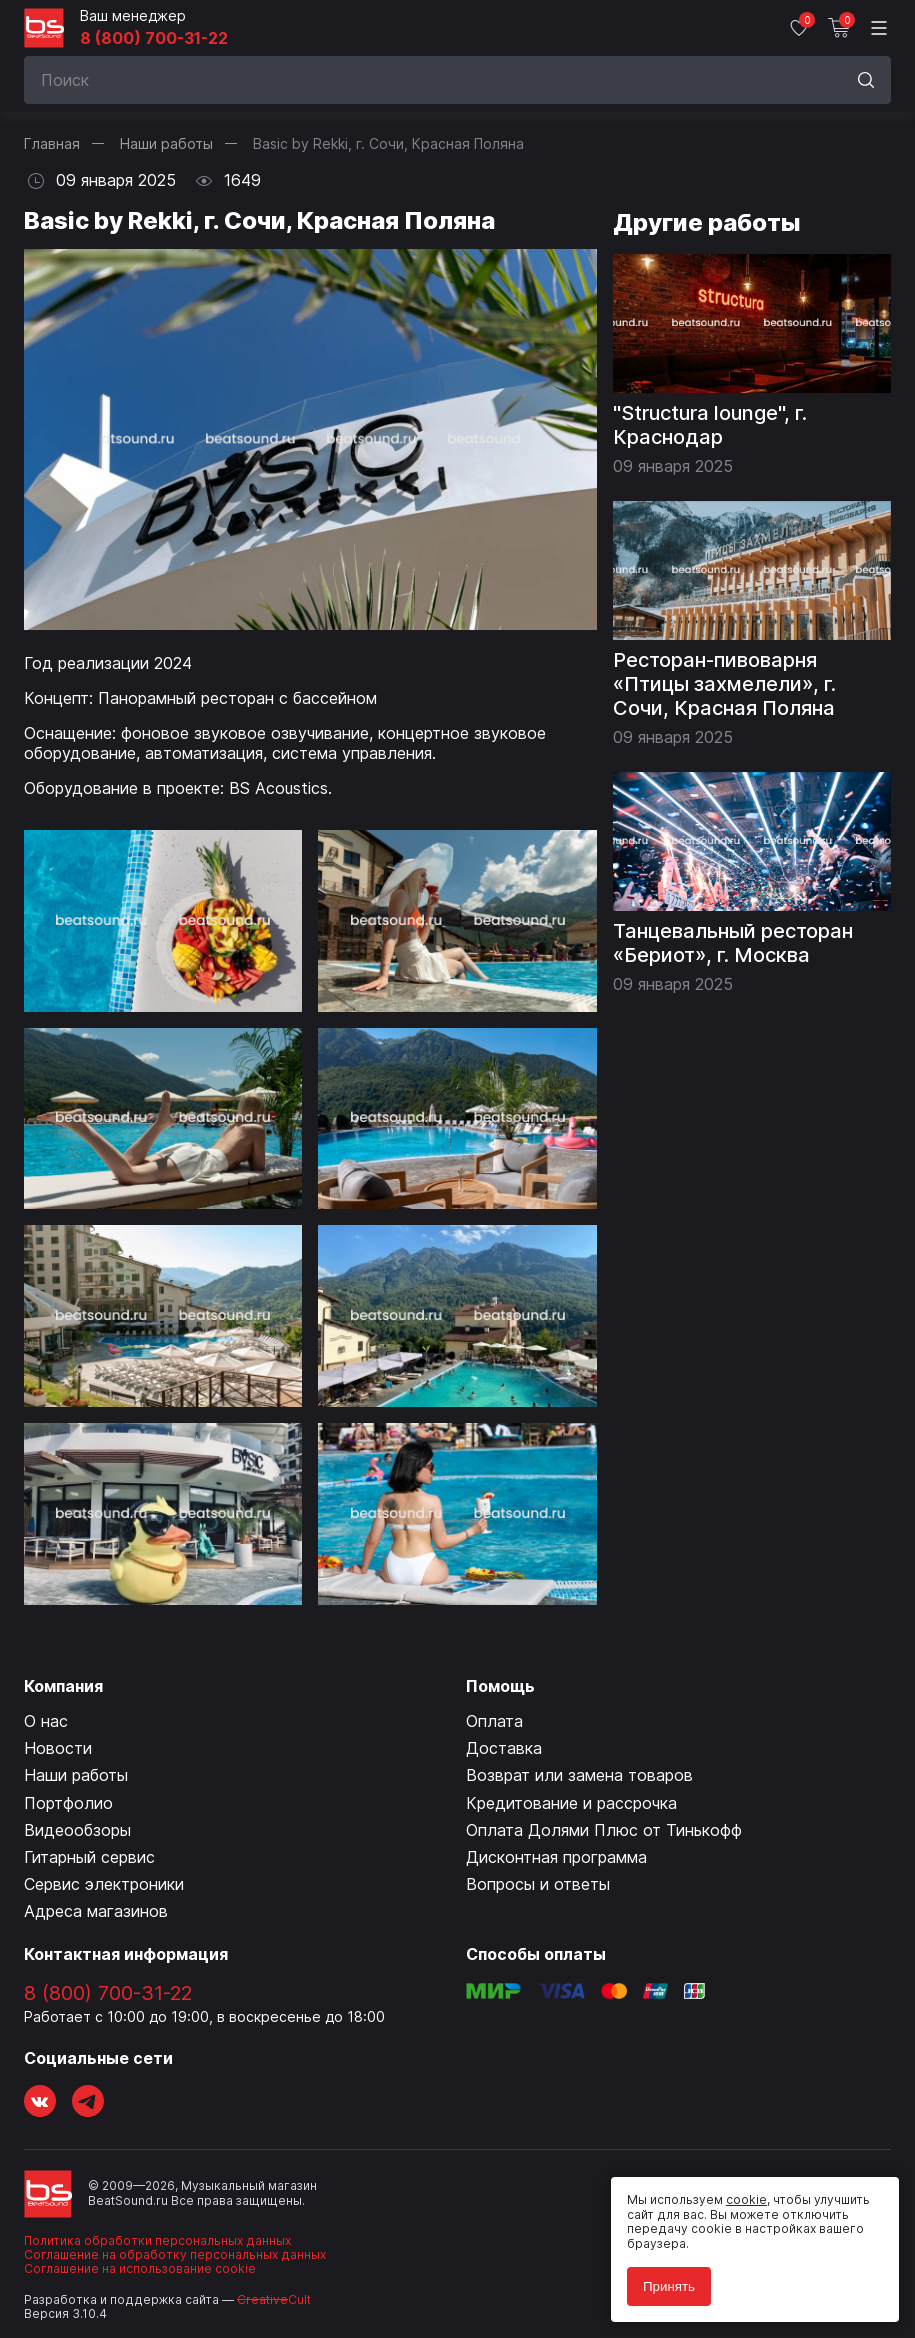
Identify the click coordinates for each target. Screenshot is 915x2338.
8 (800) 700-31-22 (154, 38)
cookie (746, 2199)
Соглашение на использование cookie (140, 2268)
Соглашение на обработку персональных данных (175, 2254)
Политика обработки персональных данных (157, 2240)
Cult (274, 2299)
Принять (669, 2286)
